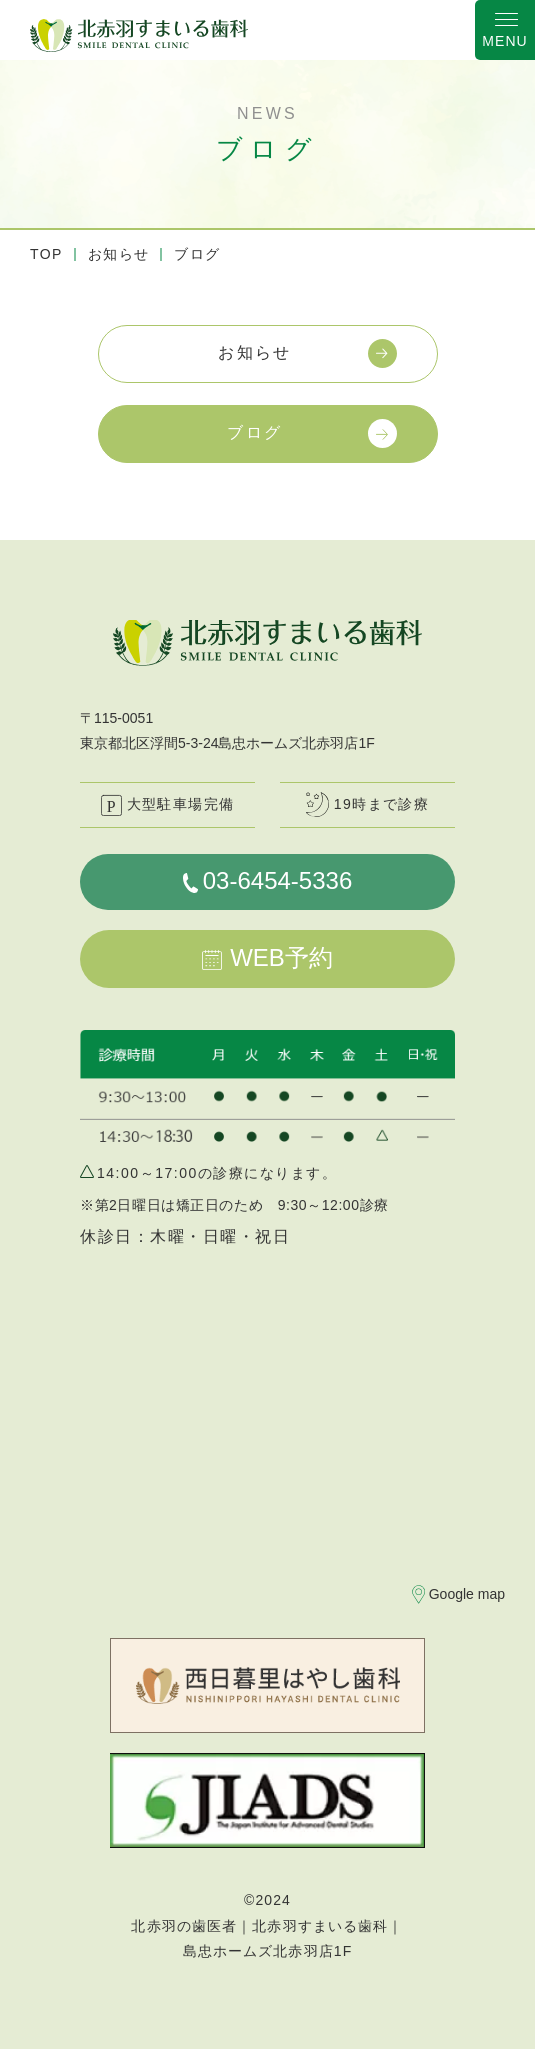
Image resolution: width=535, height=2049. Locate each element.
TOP (46, 254)
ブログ (254, 432)
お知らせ (119, 254)
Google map (467, 1594)
